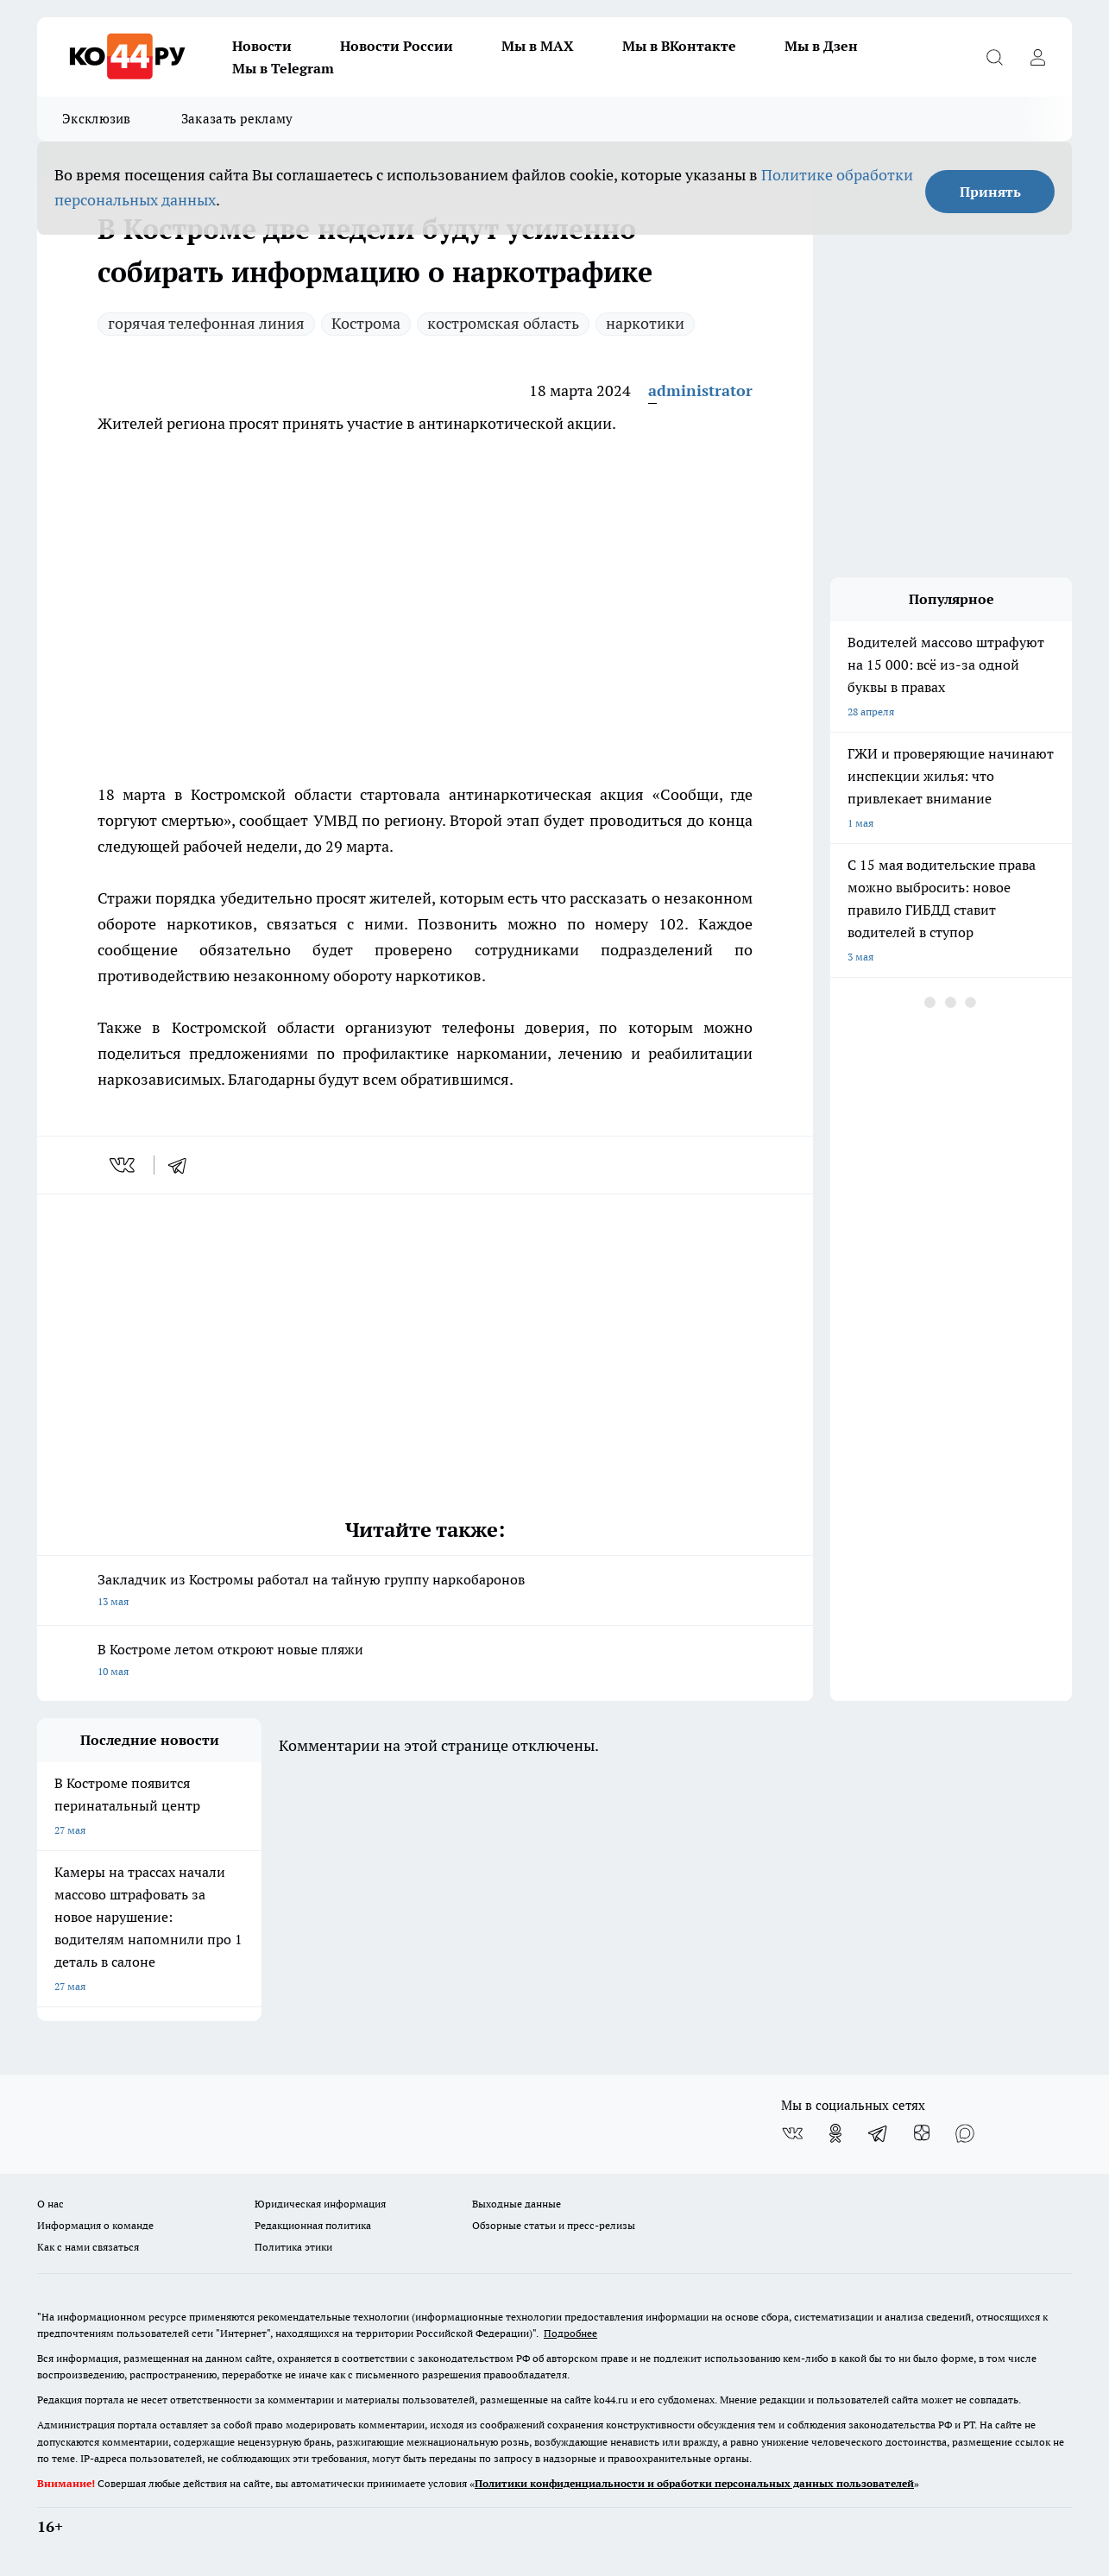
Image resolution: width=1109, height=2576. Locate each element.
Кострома (365, 323)
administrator (700, 390)
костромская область (503, 323)
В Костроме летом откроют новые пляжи (425, 1662)
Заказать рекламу (237, 118)
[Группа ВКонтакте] (792, 2133)
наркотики (645, 323)
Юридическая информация (320, 2203)
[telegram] (183, 1165)
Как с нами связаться (88, 2246)
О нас (50, 2203)
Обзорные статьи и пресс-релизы (553, 2225)
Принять (990, 191)
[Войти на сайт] (1037, 57)
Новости (262, 45)
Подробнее (570, 2333)
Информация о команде (95, 2225)
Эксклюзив (96, 118)
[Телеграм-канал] (878, 2133)
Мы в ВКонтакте (679, 45)
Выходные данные (516, 2203)
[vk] (124, 1165)
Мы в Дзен (821, 45)
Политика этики (293, 2246)
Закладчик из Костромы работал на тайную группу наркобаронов (425, 1592)
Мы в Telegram (283, 68)
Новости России (396, 45)
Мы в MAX (537, 45)
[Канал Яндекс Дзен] (921, 2133)
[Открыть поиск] (994, 57)
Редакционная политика (313, 2225)
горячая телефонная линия (206, 323)
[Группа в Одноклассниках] (835, 2133)
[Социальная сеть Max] (964, 2133)
